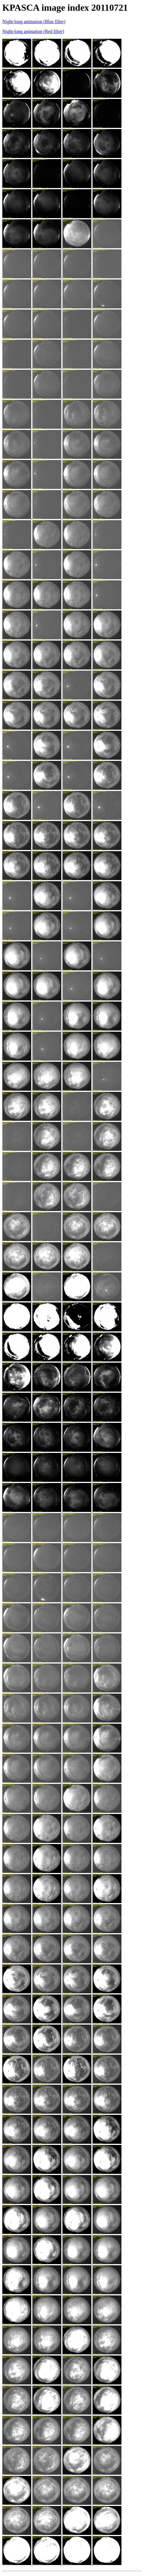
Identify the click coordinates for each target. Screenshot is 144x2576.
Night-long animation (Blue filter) (33, 21)
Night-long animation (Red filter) (33, 31)
